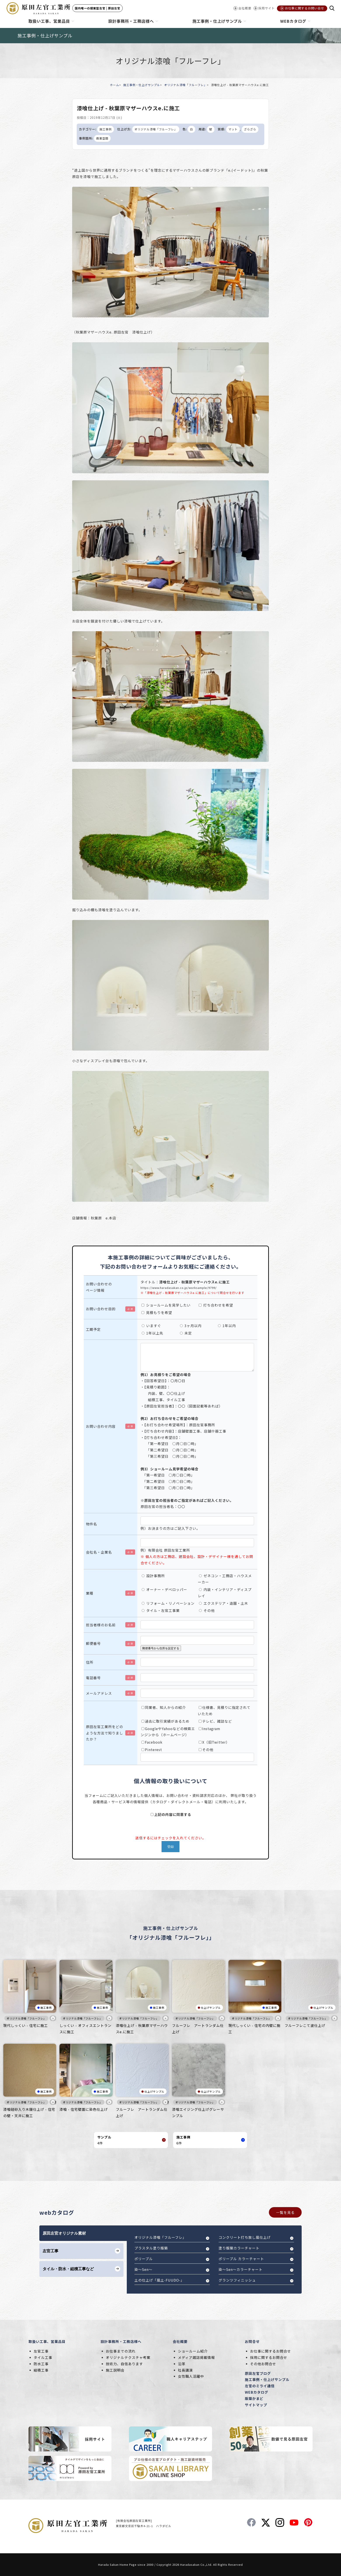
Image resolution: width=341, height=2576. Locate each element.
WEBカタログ (256, 2392)
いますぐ (151, 1325)
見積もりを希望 (156, 1312)
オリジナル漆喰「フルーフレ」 (185, 85)
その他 (207, 1610)
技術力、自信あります (124, 2363)
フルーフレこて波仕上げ (305, 2025)
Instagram (209, 1728)
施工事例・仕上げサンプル (141, 85)
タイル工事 (43, 2357)
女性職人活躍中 (191, 2376)
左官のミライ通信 (260, 2385)
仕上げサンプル (211, 2007)
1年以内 (227, 1325)
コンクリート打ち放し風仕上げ (245, 2237)
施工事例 (105, 129)
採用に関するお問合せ (268, 2357)
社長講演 (185, 2370)
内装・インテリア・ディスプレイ (225, 1592)
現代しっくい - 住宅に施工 (25, 2025)
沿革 (181, 2363)
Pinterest (151, 1749)
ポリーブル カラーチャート (241, 2258)
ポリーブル (143, 2258)
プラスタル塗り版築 (151, 2248)
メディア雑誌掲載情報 (196, 2357)
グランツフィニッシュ (237, 2280)
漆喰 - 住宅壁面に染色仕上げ (83, 2109)
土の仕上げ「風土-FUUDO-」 (159, 2280)
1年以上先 (152, 1333)
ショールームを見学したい (166, 1305)
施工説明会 (115, 2370)
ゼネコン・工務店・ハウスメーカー (225, 1579)
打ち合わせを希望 (216, 1305)
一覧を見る (285, 2212)
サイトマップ (256, 2404)
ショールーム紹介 (193, 2351)
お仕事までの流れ (121, 2351)
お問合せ (252, 2341)
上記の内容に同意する (171, 1814)
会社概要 (180, 2341)
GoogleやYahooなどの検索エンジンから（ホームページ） (168, 1732)
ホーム (114, 85)
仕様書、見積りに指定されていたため (224, 1710)
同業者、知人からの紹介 (163, 1707)
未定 (186, 1333)
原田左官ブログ (258, 2373)
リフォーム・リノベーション (168, 1603)
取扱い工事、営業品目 (47, 2341)
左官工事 (41, 2351)
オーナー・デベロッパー (164, 1589)
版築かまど (254, 2398)
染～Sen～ (143, 2269)
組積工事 (41, 2370)
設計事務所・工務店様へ (121, 2341)
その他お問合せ (263, 2363)
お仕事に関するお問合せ (270, 2351)
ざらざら (250, 129)
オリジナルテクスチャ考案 (128, 2357)
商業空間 (102, 138)
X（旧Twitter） (214, 1742)
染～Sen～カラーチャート (241, 2269)
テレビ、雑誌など (215, 1721)
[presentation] (117, 1826)
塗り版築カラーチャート (239, 2248)
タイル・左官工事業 (161, 1610)
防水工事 (41, 2363)
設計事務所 (153, 1575)
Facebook (151, 1742)
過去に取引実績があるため (165, 1721)
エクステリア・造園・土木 (223, 1603)
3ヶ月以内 (191, 1325)
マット (233, 129)
